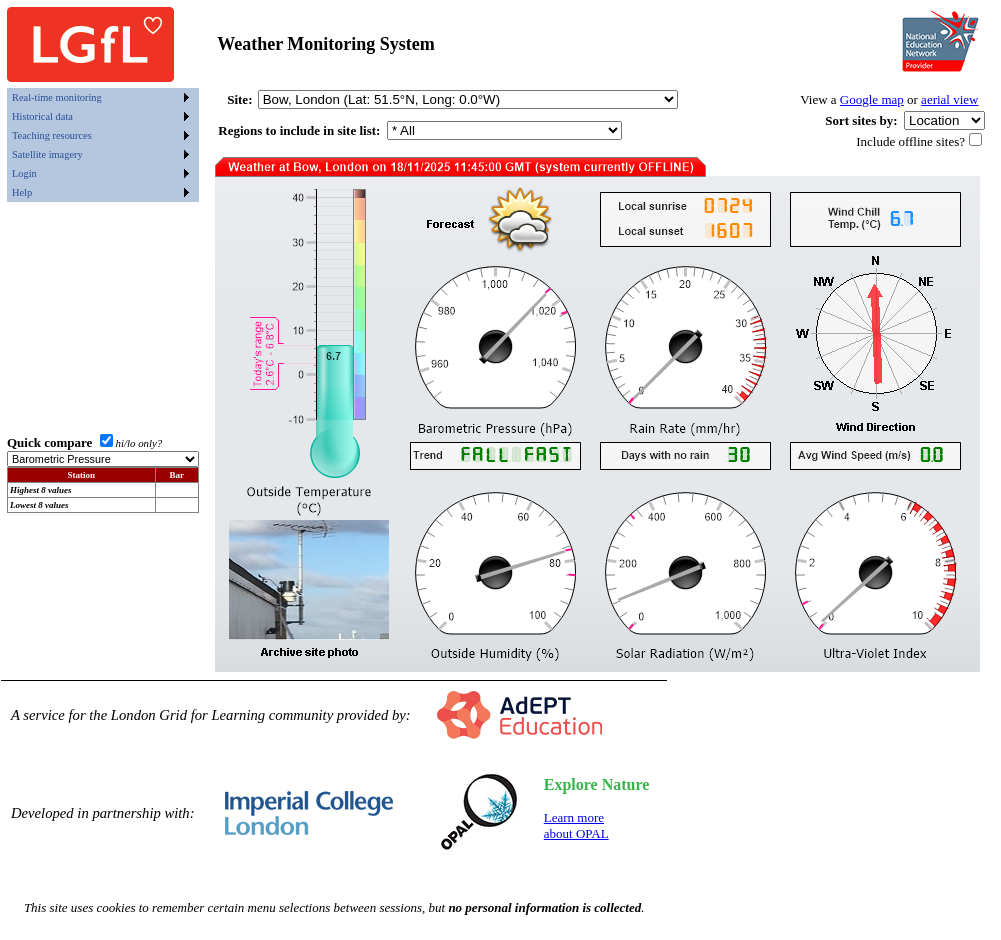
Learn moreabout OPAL (576, 825)
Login (24, 173)
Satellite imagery (47, 154)
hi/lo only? (139, 443)
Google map (872, 99)
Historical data (42, 116)
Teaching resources (52, 135)
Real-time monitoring (57, 97)
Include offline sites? (910, 141)
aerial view (949, 99)
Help (22, 192)
